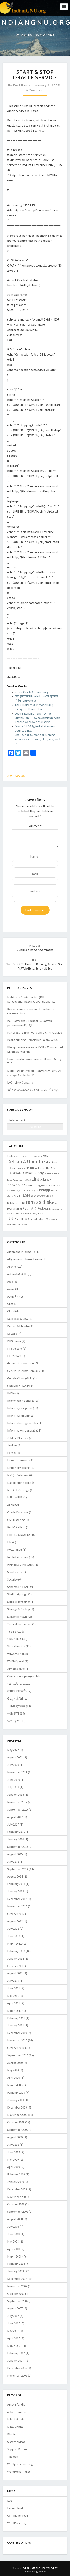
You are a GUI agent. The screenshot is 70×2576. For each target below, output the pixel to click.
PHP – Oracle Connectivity (31, 692)
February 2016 (16, 1832)
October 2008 (15, 2204)
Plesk (10, 1542)
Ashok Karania (16, 2412)
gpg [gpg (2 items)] (23, 1168)
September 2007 (17, 2301)
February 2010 (16, 2092)
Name (35, 856)
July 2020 (13, 1765)
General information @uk (23, 1371)
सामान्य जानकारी (16, 1691)
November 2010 (17, 2040)
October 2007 (15, 2293)
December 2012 (17, 1899)
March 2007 (14, 2346)
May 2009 (13, 2159)
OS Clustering (16, 1520)
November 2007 (17, 2286)
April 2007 (13, 2338)
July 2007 (13, 2316)
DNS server (14, 1341)
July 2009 (13, 2144)
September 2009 (17, 2130)
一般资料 (13, 1713)
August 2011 (15, 1973)
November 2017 (17, 1802)
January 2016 (15, 1839)
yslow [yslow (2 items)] (24, 1224)
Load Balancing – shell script (33, 713)
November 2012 (17, 1906)
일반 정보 (13, 1721)
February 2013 (16, 1884)
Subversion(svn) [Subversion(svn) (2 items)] (30, 1213)
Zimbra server (16, 1669)
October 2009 (15, 2122)
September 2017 (17, 1809)
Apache (12, 1266)
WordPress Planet (18, 2471)
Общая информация (20, 1676)
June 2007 (13, 2323)
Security (12, 1579)
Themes (12, 2456)
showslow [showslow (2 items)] (52, 1209)
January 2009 (15, 2182)
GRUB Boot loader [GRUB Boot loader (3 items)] (36, 1168)
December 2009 (17, 2107)
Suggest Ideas (16, 2442)
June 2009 (13, 2152)
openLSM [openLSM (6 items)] (22, 1195)
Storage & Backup (18, 1609)
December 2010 (17, 2033)
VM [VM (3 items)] (46, 1219)
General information (20, 1363)
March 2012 (14, 1943)
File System (14, 1348)
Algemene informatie (21, 1252)
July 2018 (13, 1787)
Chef (10, 1304)
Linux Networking (18, 1467)
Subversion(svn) (17, 1616)
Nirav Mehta (15, 2427)
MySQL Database (18, 1475)
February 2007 (16, 2353)
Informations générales (22, 1423)
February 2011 (16, 2018)
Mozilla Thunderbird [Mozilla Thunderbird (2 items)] (49, 1185)
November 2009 (17, 2115)
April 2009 (13, 2167)
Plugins (12, 2434)
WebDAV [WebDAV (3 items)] (12, 1224)
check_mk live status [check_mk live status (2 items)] (31, 1156)
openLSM (13, 1505)
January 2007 (15, 2360)
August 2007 (15, 2308)
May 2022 (13, 1750)
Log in (11, 2500)
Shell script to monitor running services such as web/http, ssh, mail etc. (37, 739)
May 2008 (13, 2241)
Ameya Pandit (16, 2404)
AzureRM (13, 1296)
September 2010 (17, 2055)
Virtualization (16, 1646)
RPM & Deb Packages (20, 1564)
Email (35, 874)
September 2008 (17, 2211)
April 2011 (13, 2003)
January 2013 (15, 1891)
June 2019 (13, 1780)
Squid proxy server (18, 1602)
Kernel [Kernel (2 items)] (51, 1173)
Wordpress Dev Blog (20, 2464)
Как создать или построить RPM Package (34, 1032)
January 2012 (15, 1958)
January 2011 (15, 2025)
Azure (11, 1289)
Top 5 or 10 (14, 1631)
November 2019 (17, 1772)
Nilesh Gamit (15, 2419)
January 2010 (15, 2100)
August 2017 (15, 1817)
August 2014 (15, 1876)
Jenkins (12, 1445)
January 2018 (15, 1794)
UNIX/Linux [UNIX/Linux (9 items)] (18, 1218)
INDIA (11, 1393)
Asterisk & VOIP (17, 1274)
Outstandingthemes (35, 2571)
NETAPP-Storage (18, 1490)
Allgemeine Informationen (24, 1259)
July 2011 (13, 1981)
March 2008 (14, 2256)
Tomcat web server (19, 1624)
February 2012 (16, 1951)
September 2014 (17, 1869)
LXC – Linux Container (21, 1082)
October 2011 (15, 1966)
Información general (20, 1400)
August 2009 (15, 2137)
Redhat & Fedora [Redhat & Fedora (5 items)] (35, 1208)
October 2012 (15, 1914)
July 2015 (13, 1861)
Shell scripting (16, 775)
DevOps (12, 1333)
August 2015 (15, 1854)
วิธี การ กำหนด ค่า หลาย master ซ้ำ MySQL (34, 1090)
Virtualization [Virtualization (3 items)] (37, 1219)
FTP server (14, 1356)
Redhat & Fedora (17, 1557)
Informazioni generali (21, 1430)
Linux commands (18, 1460)
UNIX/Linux (14, 1639)
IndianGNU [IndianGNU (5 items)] (15, 1172)
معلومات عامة (22, 1683)
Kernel (11, 1453)
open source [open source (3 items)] (38, 1195)
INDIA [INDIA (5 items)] (50, 1167)
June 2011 (13, 1988)
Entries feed (15, 2508)
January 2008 (15, 2271)
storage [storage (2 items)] (19, 1213)
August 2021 (15, 1757)
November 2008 (17, 2197)
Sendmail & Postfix (19, 1587)
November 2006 (17, 2375)
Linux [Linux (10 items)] (37, 1179)
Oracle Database (17, 1512)
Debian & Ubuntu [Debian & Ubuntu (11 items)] (25, 1161)
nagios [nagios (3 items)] (34, 1190)
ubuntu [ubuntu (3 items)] (41, 1213)
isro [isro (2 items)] (46, 1173)
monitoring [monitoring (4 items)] (33, 1185)
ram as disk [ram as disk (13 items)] (39, 1201)
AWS (10, 1281)
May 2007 (13, 2331)
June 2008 (13, 2234)
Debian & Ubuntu (18, 1326)
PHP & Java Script (18, 1535)
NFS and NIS (15, 1497)
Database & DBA (17, 1319)
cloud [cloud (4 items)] (44, 1155)
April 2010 (13, 2077)
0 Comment (35, 90)
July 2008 (13, 2226)
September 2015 (17, 1847)
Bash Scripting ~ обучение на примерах (32, 1040)
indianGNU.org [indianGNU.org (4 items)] (34, 1173)
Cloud (11, 1311)
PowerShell (14, 1549)
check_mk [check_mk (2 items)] (18, 1156)
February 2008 (16, 2264)
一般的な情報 (16, 1706)
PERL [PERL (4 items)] (21, 1203)
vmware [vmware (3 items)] (53, 1219)
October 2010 (15, 2048)
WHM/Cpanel (15, 1661)
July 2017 (13, 1824)
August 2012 (15, 1921)
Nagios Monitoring (19, 1482)
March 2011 (14, 2010)
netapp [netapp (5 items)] (44, 1190)
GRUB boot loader (18, 1386)
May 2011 (13, 1996)
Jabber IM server (17, 1438)
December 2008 (17, 2189)
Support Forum (17, 2449)
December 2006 (17, 2368)
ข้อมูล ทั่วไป (15, 1698)
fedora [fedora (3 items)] (48, 1162)
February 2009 (16, 2174)
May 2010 (13, 2070)
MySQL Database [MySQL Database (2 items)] (23, 1190)
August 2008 (15, 2219)
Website (35, 891)
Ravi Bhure (22, 85)
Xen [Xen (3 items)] (19, 1224)
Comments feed (17, 2515)
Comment (35, 826)
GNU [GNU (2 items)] (19, 1168)
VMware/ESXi (15, 1654)
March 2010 (14, 2085)
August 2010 (15, 2063)
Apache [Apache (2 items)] (10, 1156)
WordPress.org (16, 2523)
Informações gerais (19, 1408)
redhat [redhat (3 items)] (18, 1208)
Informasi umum (18, 1415)
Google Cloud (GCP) (19, 1378)
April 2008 (13, 2249)
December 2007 (17, 2278)
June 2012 (13, 1936)
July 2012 (13, 1928)
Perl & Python (16, 1527)
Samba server (15, 1572)
